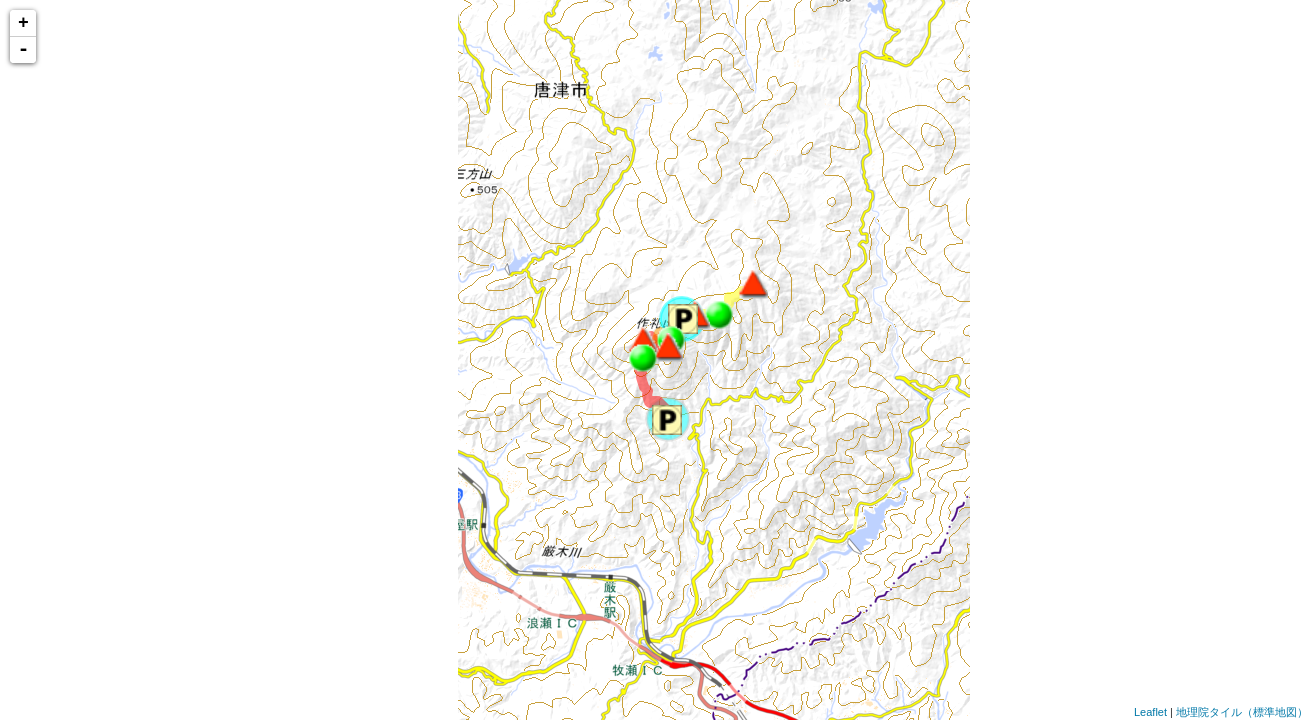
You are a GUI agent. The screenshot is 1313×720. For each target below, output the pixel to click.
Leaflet (1150, 712)
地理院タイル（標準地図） (1242, 712)
